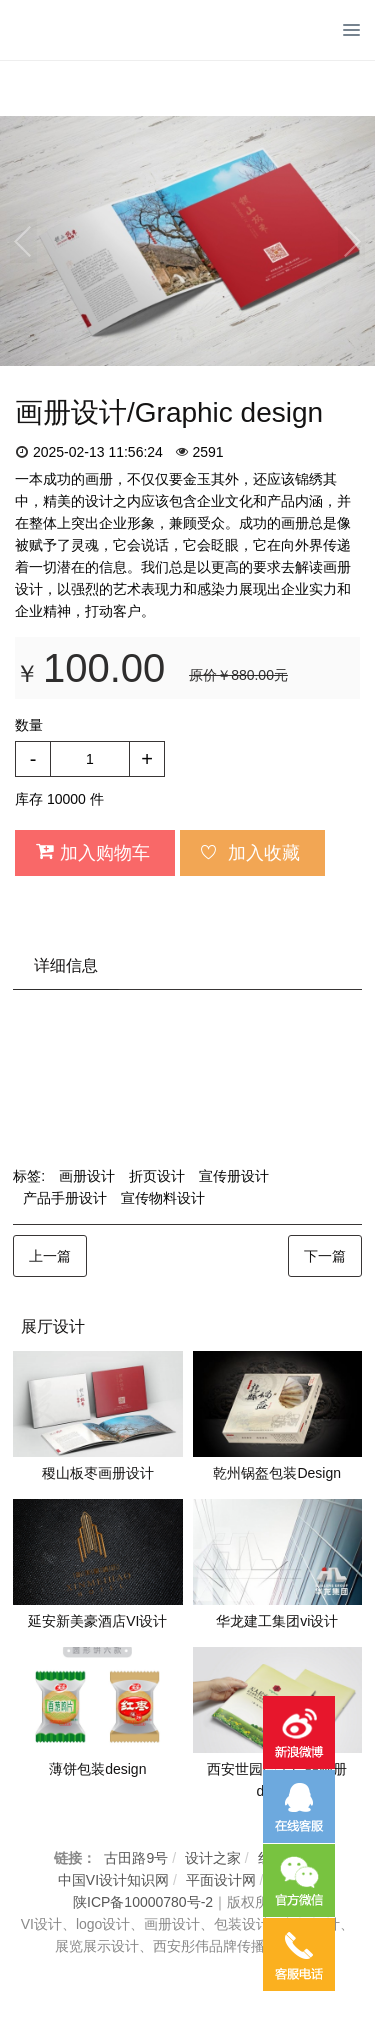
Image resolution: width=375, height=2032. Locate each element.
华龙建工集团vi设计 (277, 1621)
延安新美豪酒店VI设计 (97, 1621)
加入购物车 (92, 852)
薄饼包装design (97, 1769)
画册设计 (87, 1176)
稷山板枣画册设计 (98, 1473)
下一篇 (325, 1256)
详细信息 (66, 965)
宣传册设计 (234, 1176)
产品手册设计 (65, 1198)
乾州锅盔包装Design (277, 1473)
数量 (29, 725)
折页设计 (157, 1176)
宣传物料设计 (163, 1198)
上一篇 (50, 1256)
